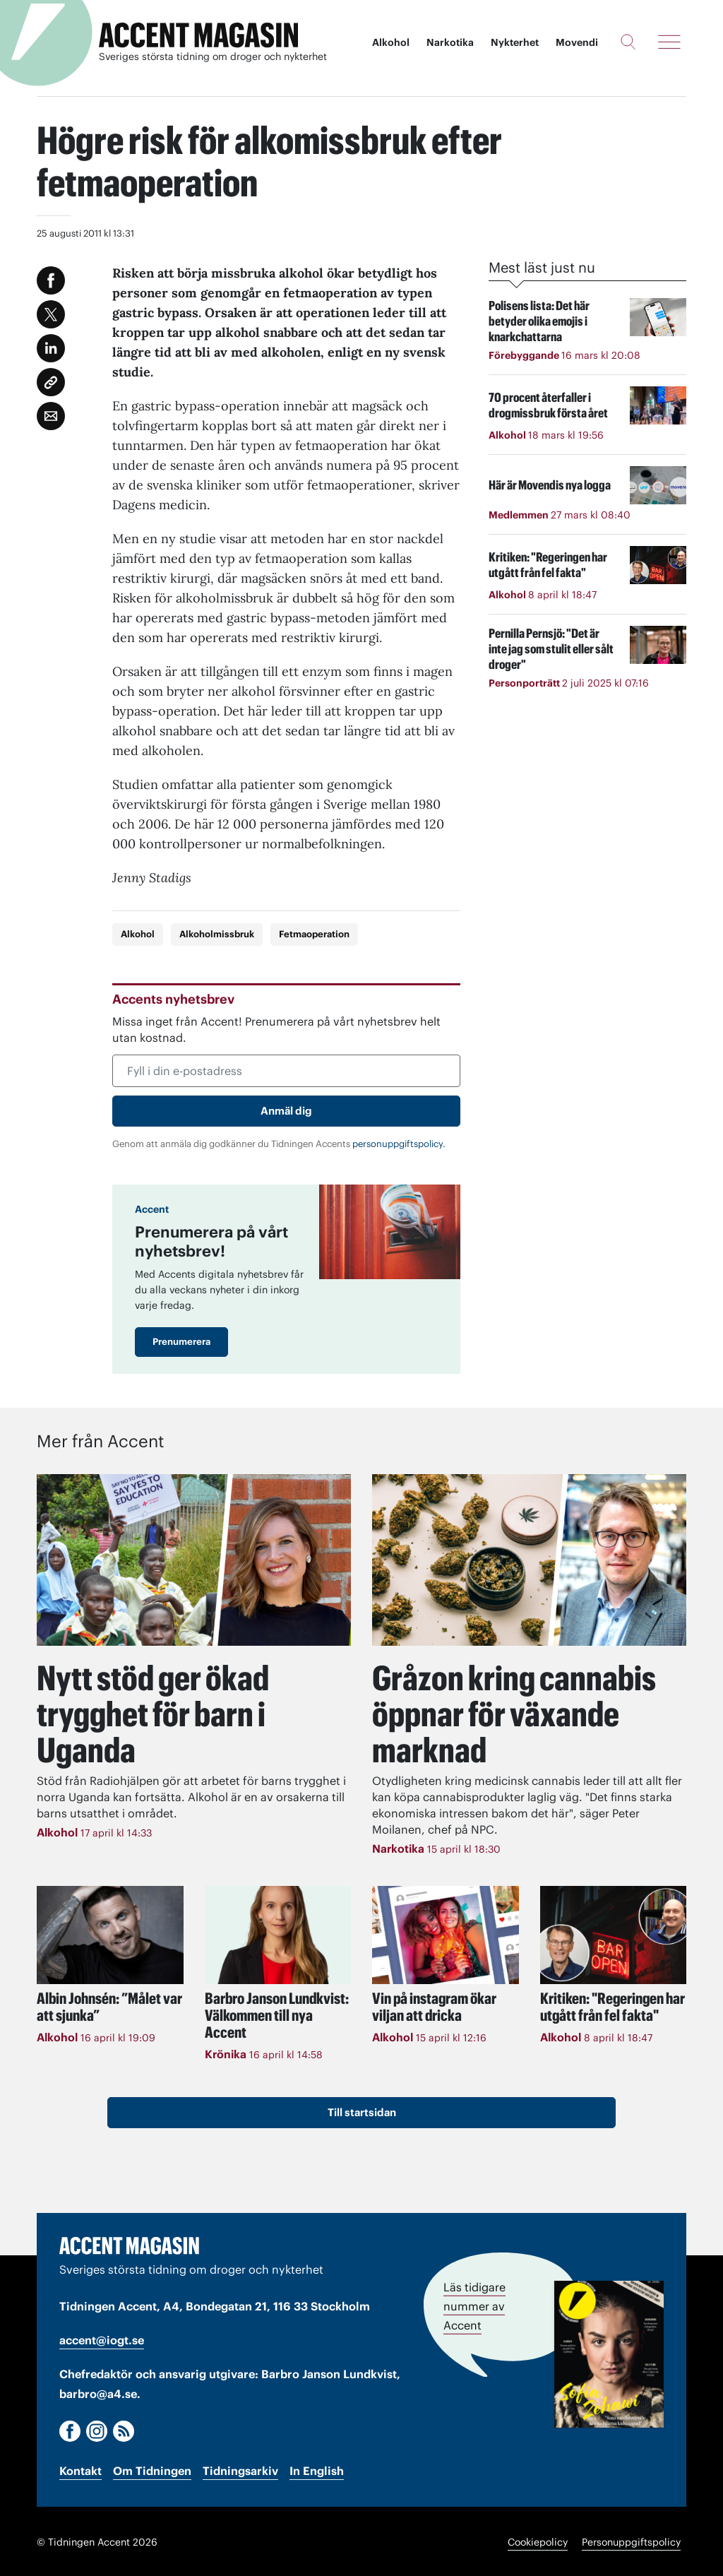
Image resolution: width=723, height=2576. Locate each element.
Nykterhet (515, 42)
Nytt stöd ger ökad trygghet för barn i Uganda (157, 1712)
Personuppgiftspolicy (631, 2540)
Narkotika (450, 42)
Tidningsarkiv (240, 2470)
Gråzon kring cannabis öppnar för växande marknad (517, 1712)
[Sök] (628, 41)
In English (316, 2470)
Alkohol (391, 42)
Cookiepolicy (538, 2540)
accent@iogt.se (101, 2339)
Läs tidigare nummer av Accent (474, 2305)
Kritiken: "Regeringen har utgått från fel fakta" (612, 2004)
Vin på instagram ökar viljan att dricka (434, 2004)
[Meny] (669, 42)
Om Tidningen (152, 2470)
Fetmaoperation (314, 934)
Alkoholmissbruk (216, 934)
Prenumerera (181, 1342)
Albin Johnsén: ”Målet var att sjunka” (109, 2004)
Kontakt (80, 2470)
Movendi (577, 42)
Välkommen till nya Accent (277, 2013)
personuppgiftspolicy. (399, 1144)
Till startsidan (362, 2110)
